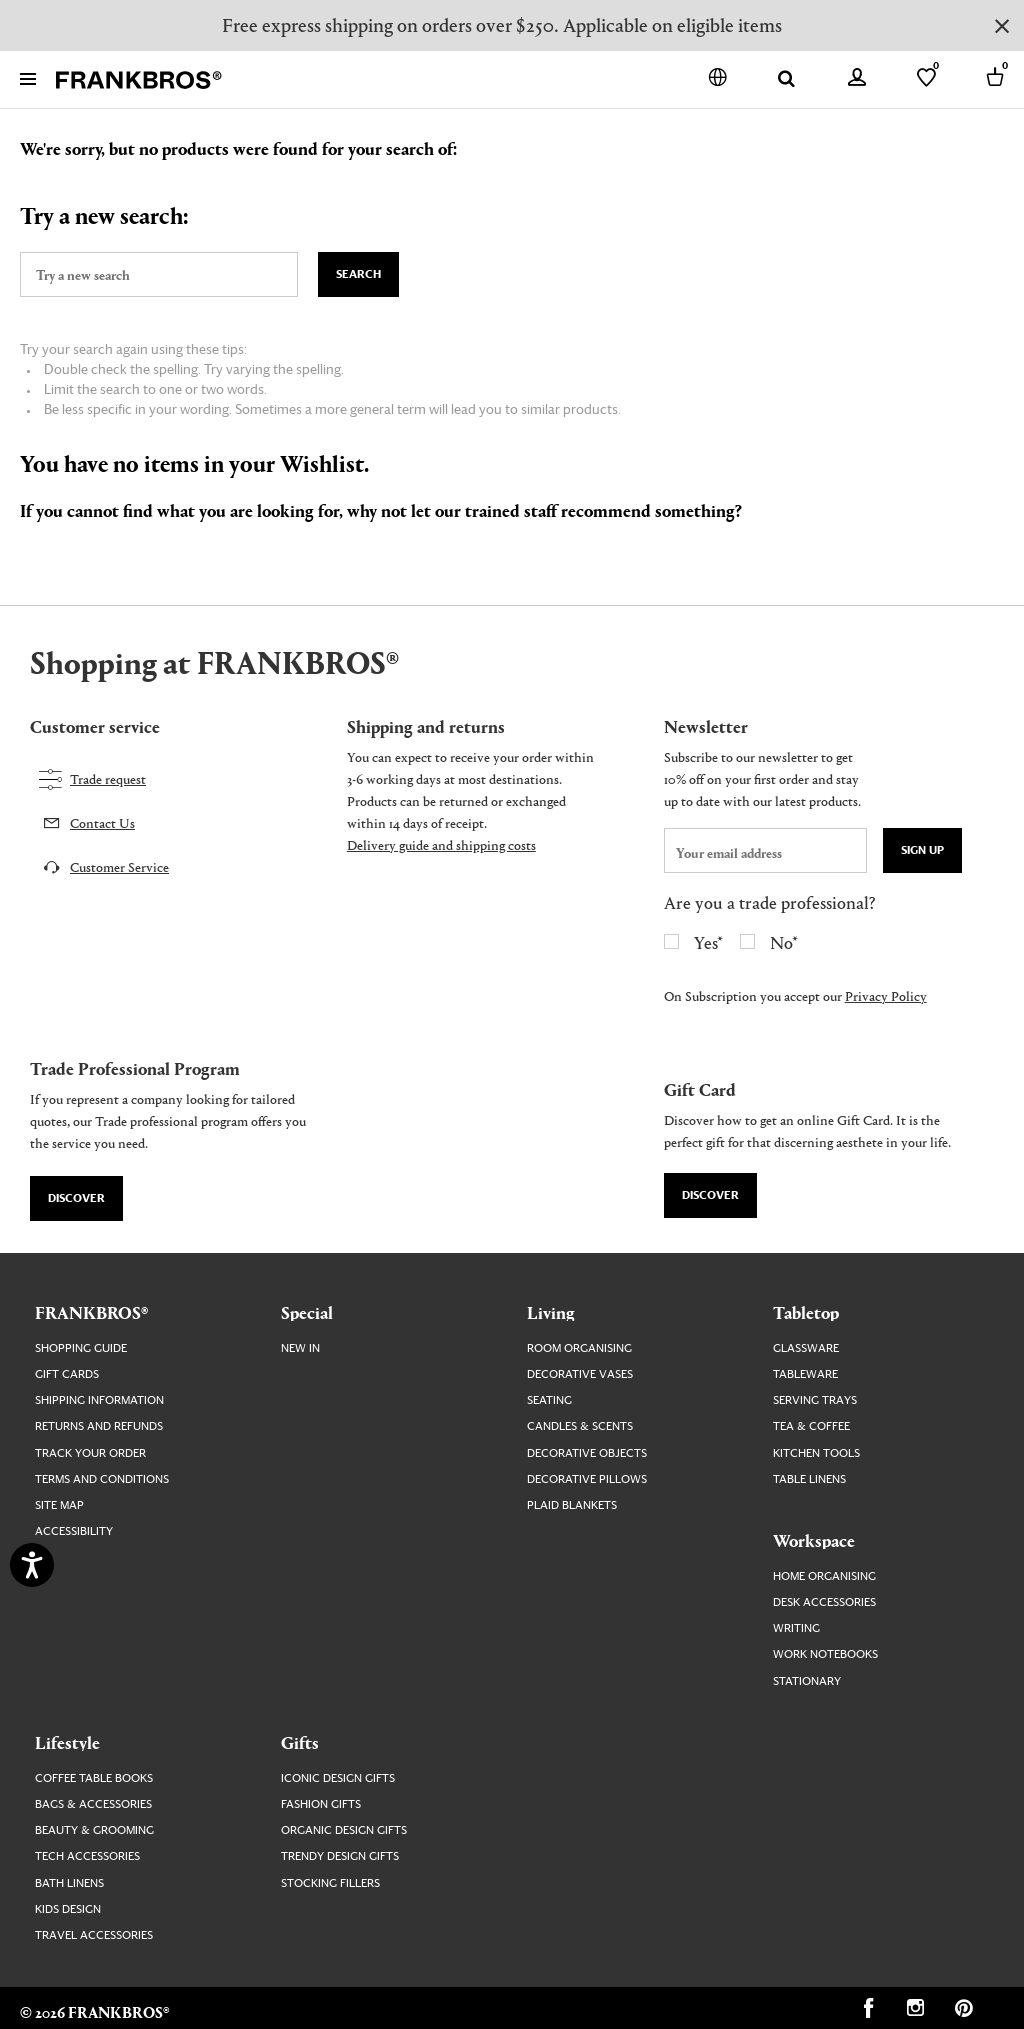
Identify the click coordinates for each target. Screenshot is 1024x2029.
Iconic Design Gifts (338, 1778)
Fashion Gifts (321, 1804)
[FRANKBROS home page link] (139, 80)
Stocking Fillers (330, 1883)
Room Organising (579, 1348)
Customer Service (119, 866)
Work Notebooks (825, 1654)
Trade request (108, 778)
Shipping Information (99, 1400)
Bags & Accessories (93, 1804)
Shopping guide (81, 1348)
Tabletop (806, 1312)
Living (551, 1312)
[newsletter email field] (765, 850)
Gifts (300, 1742)
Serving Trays (815, 1400)
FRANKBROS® (91, 1312)
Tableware (805, 1374)
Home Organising (824, 1576)
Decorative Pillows (587, 1479)
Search (358, 274)
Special (307, 1312)
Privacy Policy (886, 995)
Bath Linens (69, 1883)
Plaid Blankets (572, 1505)
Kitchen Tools (816, 1453)
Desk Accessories (824, 1602)
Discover (76, 1198)
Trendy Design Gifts (340, 1856)
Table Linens (809, 1479)
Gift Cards (67, 1374)
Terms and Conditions (102, 1479)
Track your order (90, 1453)
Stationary (807, 1681)
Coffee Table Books (94, 1778)
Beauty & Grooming (94, 1830)
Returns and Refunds (99, 1426)
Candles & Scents (580, 1426)
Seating (549, 1400)
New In (300, 1348)
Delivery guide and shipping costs (441, 844)
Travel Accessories (94, 1935)
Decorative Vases (580, 1374)
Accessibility (74, 1531)
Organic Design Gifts (344, 1830)
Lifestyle (67, 1742)
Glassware (806, 1348)
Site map (59, 1505)
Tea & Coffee (811, 1426)
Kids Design (68, 1909)
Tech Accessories (87, 1856)
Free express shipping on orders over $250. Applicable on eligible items (502, 24)
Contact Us (102, 822)
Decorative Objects (587, 1453)
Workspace (814, 1540)
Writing (796, 1628)
